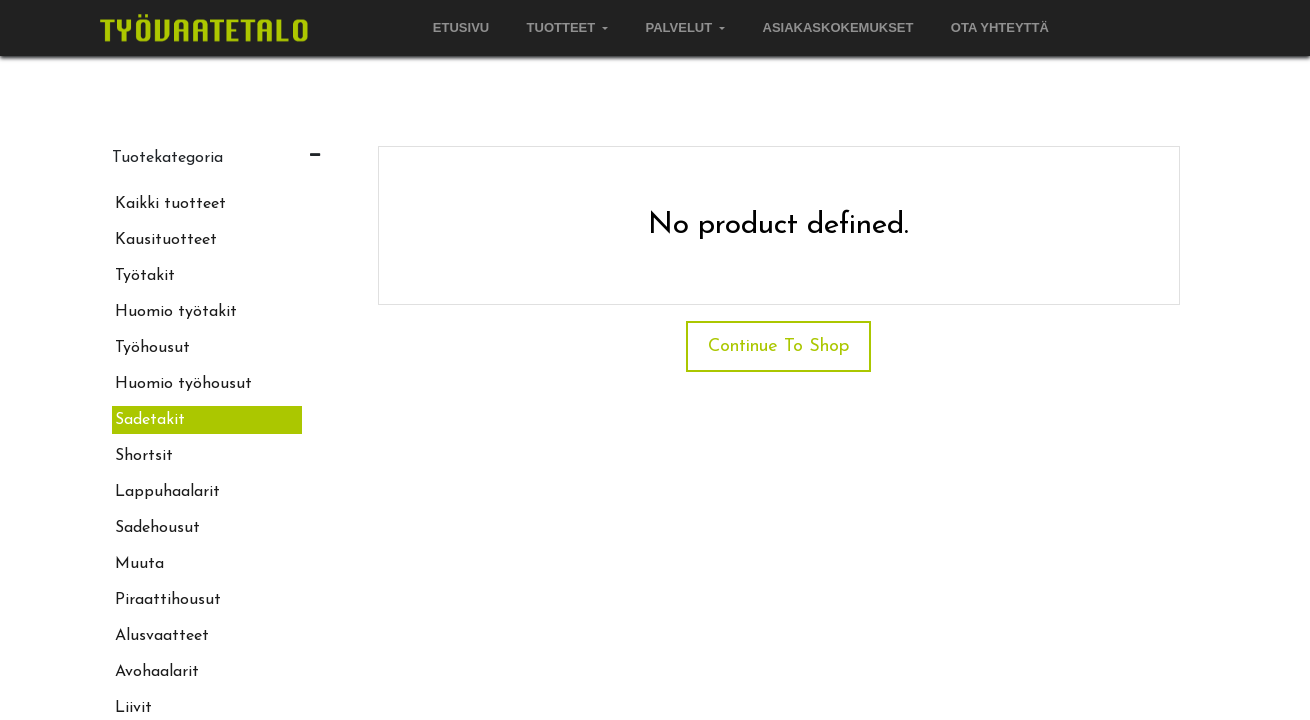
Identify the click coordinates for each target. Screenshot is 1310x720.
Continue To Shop (778, 346)
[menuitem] (461, 28)
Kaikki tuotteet (170, 204)
